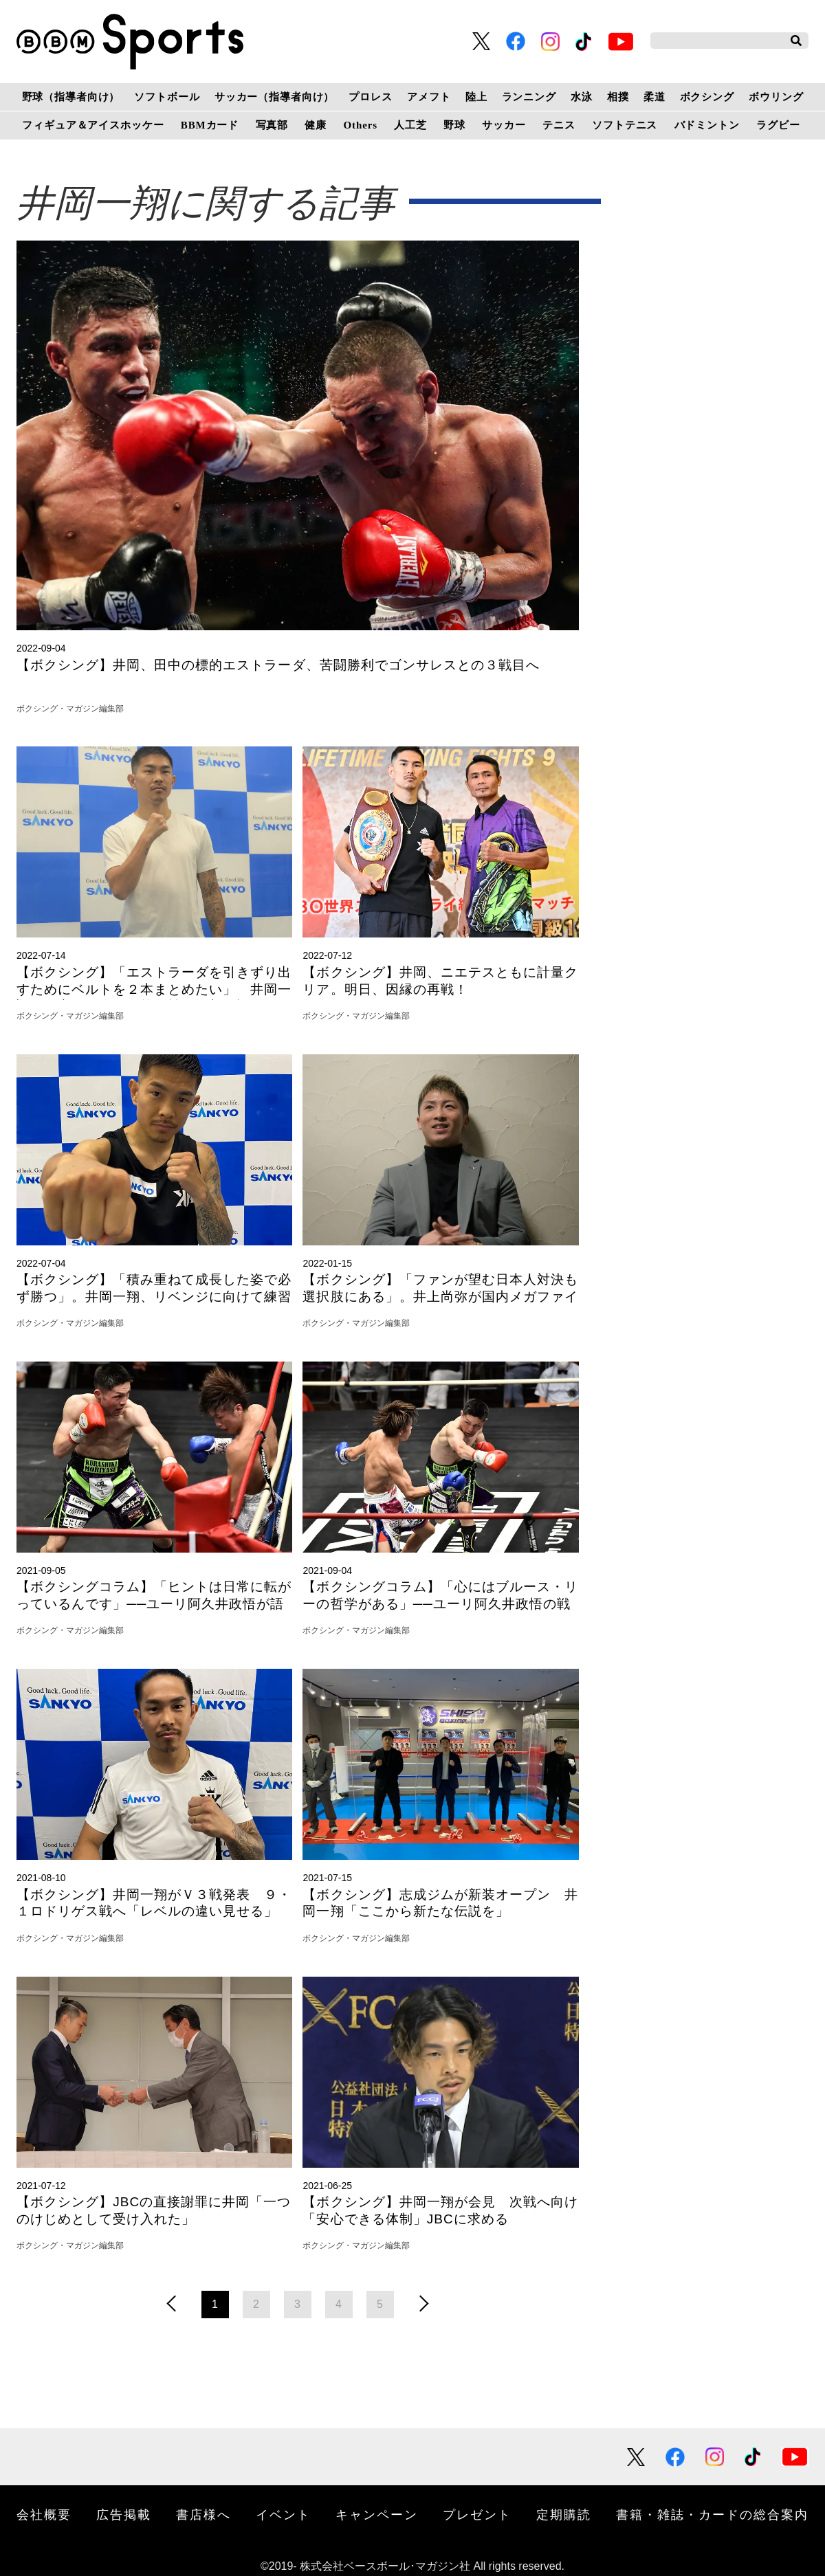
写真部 (272, 125)
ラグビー (778, 125)
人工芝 (410, 125)
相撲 (618, 96)
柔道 (655, 96)
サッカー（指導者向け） (274, 96)
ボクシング (707, 96)
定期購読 (563, 2515)
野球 (454, 125)
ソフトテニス (624, 125)
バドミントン (707, 125)
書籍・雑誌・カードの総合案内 (712, 2515)
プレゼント (477, 2515)
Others (360, 125)
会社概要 (44, 2515)
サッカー (503, 125)
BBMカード (210, 125)
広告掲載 (123, 2515)
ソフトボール (166, 96)
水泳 (582, 96)
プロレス (370, 96)
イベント (283, 2515)
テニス (558, 125)
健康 (316, 125)
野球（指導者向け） (71, 96)
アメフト (428, 96)
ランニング (529, 96)
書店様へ (203, 2515)
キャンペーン (377, 2515)
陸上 (476, 96)
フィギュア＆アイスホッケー (93, 125)
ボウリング (776, 96)
